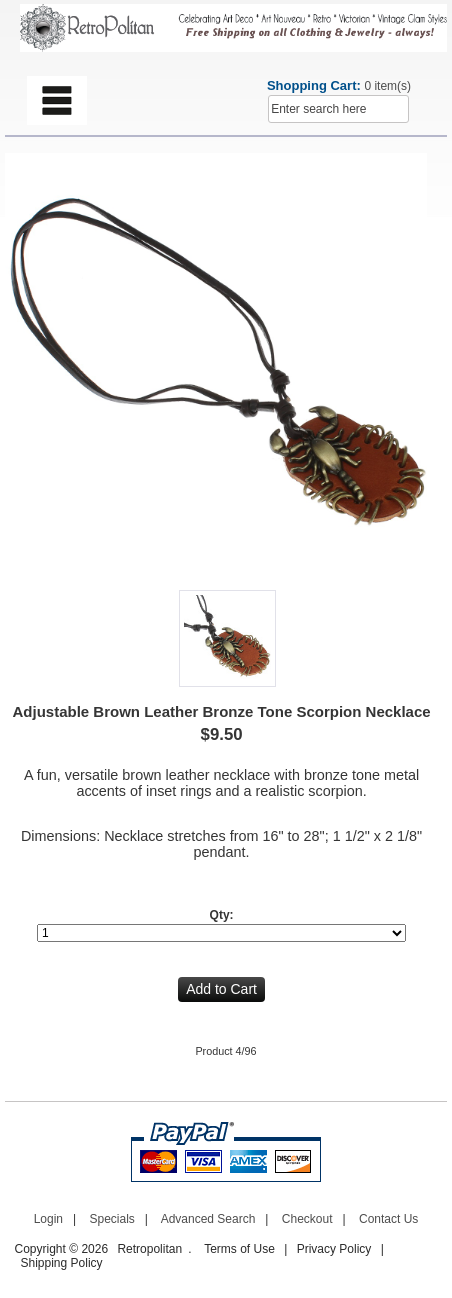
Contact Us (388, 1219)
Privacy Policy (334, 1249)
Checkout (307, 1219)
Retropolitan (149, 1249)
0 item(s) (387, 86)
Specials (111, 1219)
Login (48, 1219)
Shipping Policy (62, 1263)
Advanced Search (208, 1219)
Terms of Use (239, 1249)
